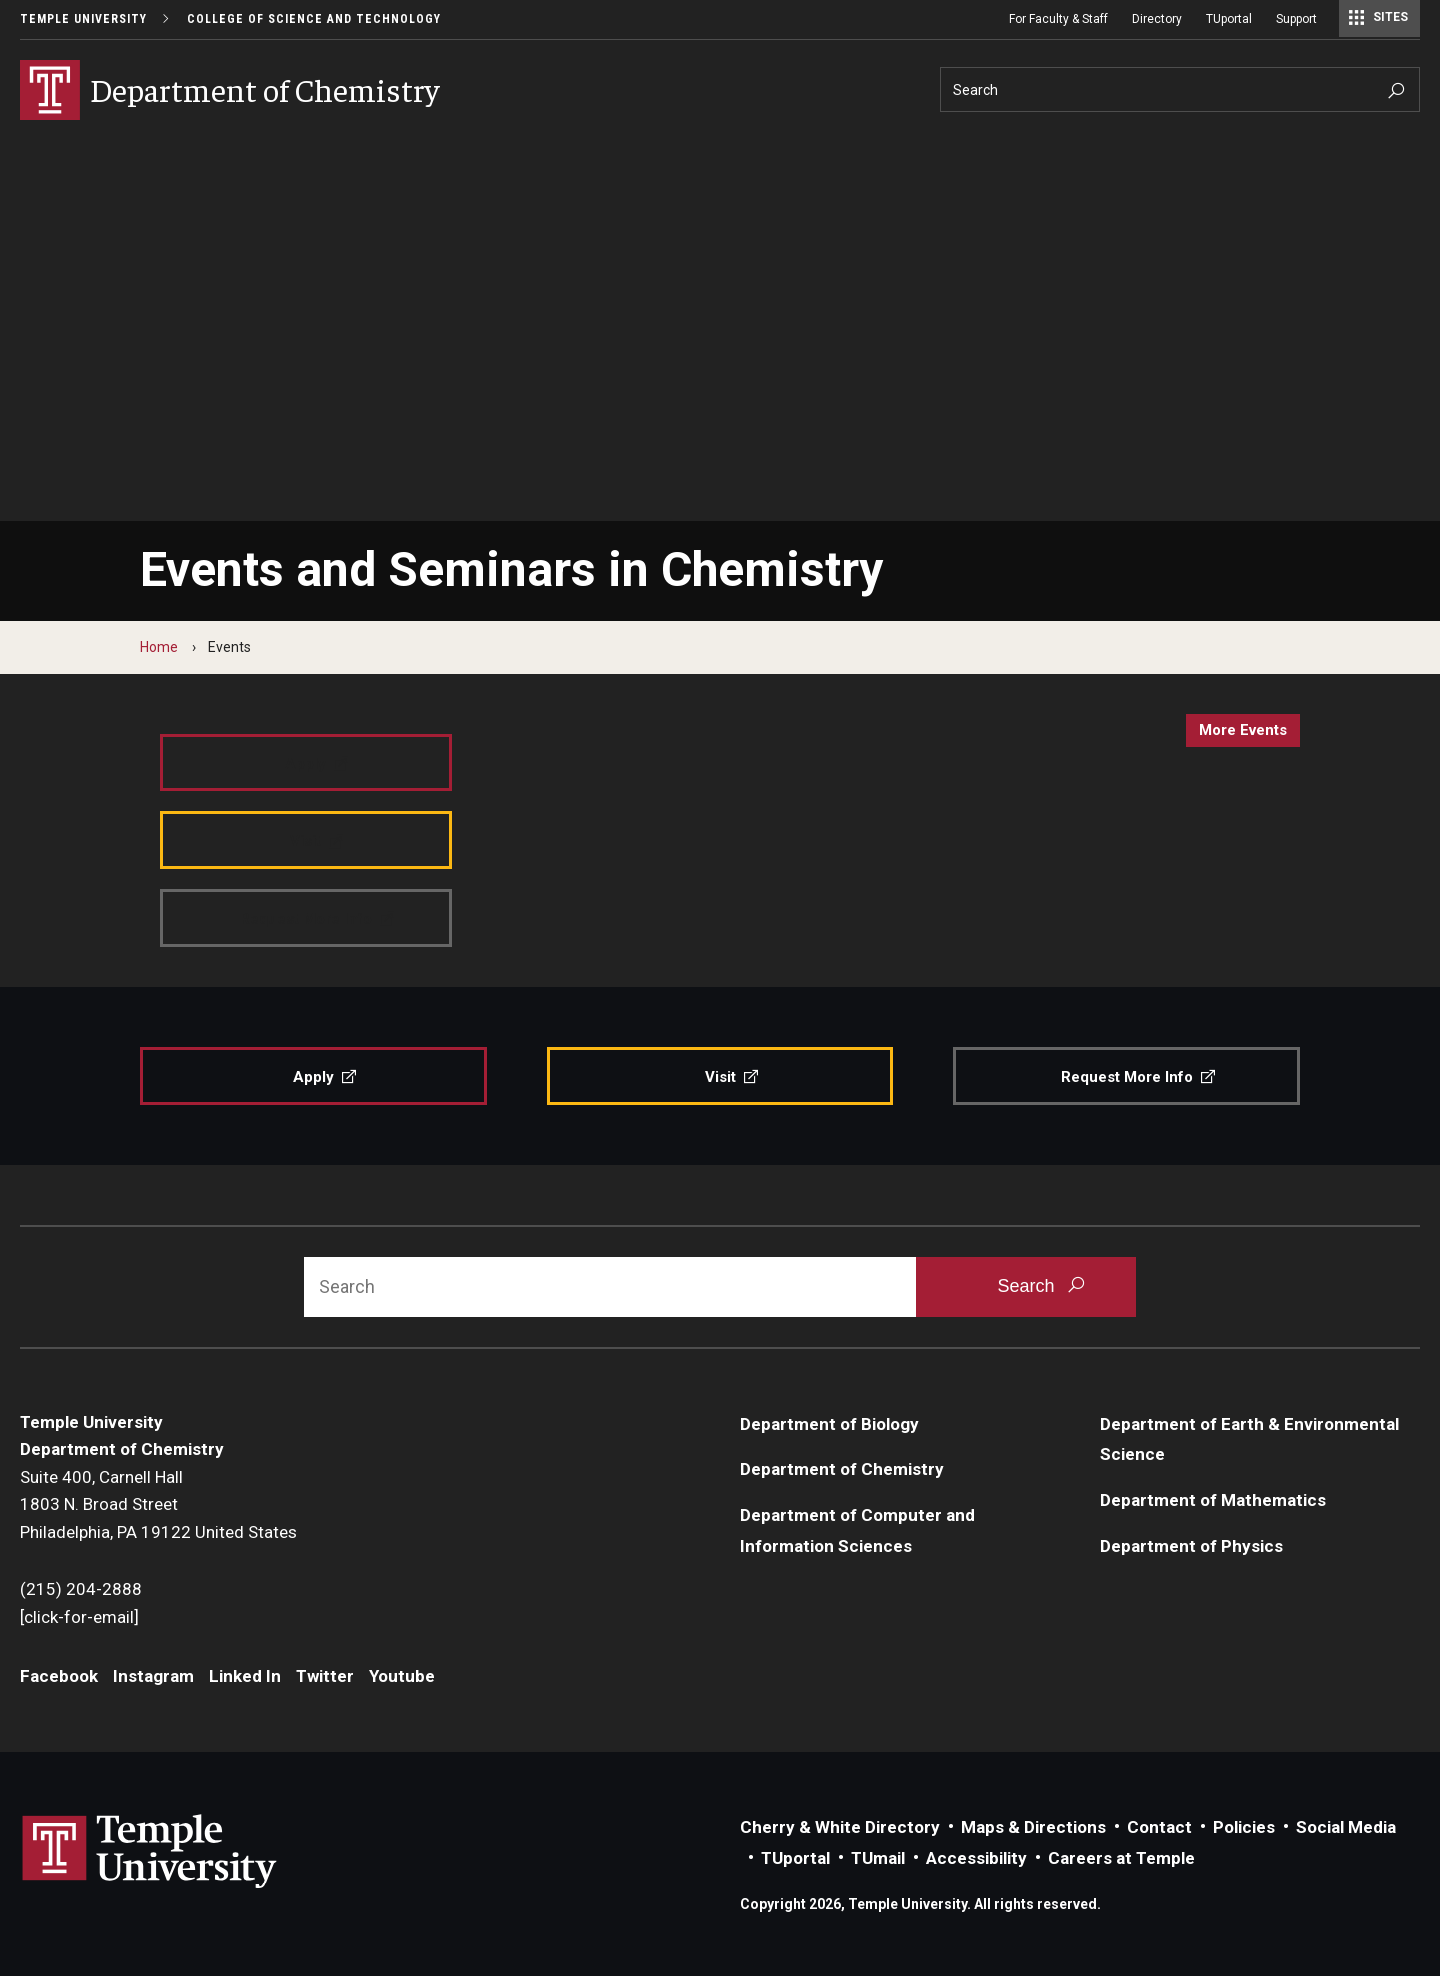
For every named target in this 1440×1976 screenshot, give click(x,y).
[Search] (1180, 89)
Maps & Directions (1033, 1827)
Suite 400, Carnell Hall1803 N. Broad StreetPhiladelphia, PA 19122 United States (158, 1504)
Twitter (325, 1676)
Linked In (245, 1676)
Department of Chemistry (842, 1469)
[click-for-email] (79, 1617)
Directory (1157, 19)
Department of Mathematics (1213, 1500)
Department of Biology (829, 1424)
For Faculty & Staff (1058, 19)
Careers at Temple (1121, 1858)
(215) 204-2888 (81, 1589)
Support (1296, 19)
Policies (1244, 1827)
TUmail (878, 1858)
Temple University (83, 19)
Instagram (153, 1676)
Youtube (402, 1676)
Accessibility (976, 1858)
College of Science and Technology (314, 19)
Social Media (1346, 1827)
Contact (1159, 1827)
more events (1243, 730)
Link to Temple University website (150, 1852)
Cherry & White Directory (840, 1827)
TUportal (1229, 19)
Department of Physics (1191, 1546)
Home (159, 647)
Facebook (59, 1676)
